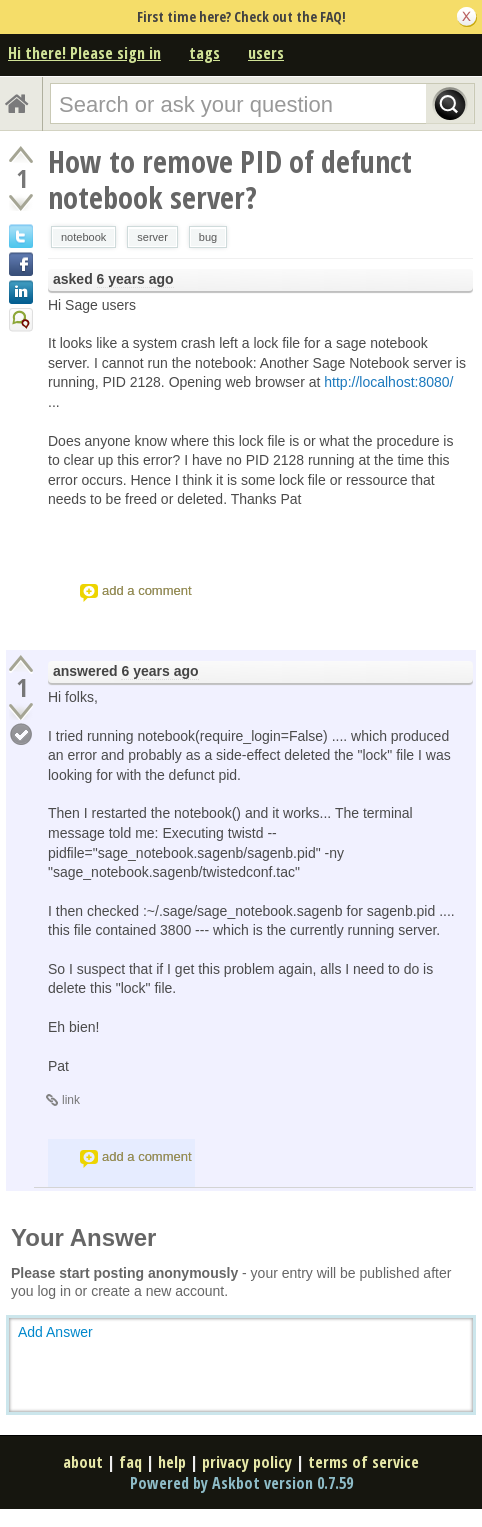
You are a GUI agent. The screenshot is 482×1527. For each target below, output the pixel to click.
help (172, 1462)
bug (208, 237)
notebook (83, 237)
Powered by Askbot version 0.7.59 (241, 1483)
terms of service (363, 1462)
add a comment (147, 590)
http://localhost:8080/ (388, 382)
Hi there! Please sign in (84, 53)
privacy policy (247, 1462)
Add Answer (55, 1332)
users (266, 53)
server (152, 237)
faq (130, 1462)
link (71, 1100)
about (83, 1462)
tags (204, 53)
